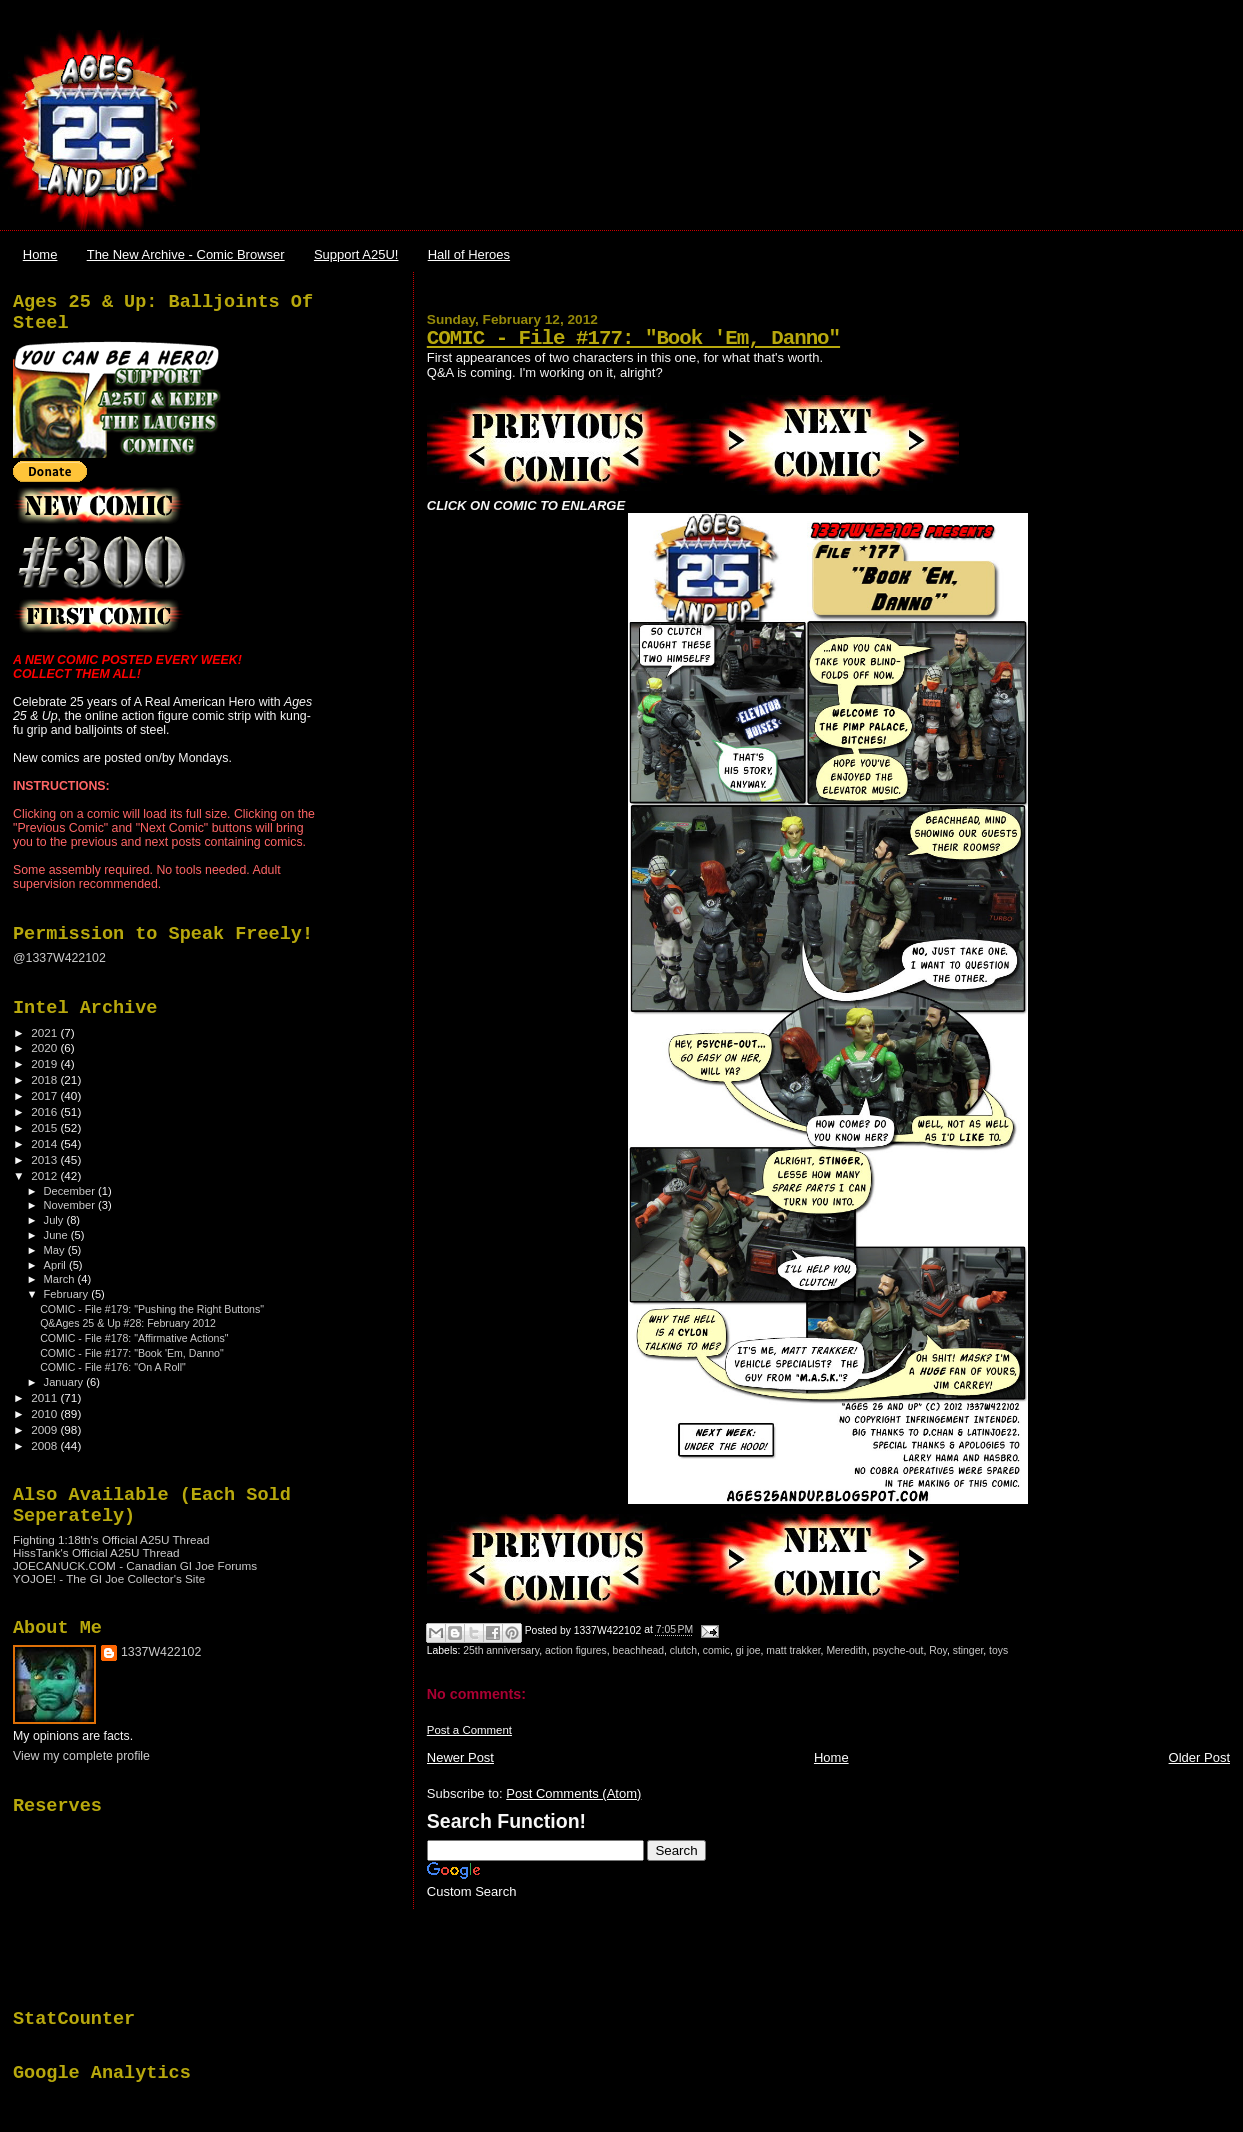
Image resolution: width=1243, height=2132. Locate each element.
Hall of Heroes (469, 254)
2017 (45, 1095)
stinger (968, 1650)
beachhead (638, 1650)
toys (998, 1650)
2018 (45, 1079)
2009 (45, 1429)
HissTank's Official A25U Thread (96, 1552)
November (71, 1205)
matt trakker (793, 1650)
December (71, 1191)
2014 (45, 1143)
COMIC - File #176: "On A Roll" (113, 1367)
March (61, 1279)
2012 (45, 1175)
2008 (45, 1445)
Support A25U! (356, 254)
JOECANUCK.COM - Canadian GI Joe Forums (135, 1565)
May (56, 1250)
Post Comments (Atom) (573, 1793)
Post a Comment (469, 1730)
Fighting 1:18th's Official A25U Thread (111, 1539)
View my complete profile (81, 1756)
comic (716, 1650)
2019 (45, 1063)
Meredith (846, 1650)
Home (40, 254)
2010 (45, 1413)
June (57, 1235)
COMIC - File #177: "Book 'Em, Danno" (633, 338)
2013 (45, 1159)
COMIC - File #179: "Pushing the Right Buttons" (152, 1309)
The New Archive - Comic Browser (186, 254)
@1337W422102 (59, 958)
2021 (45, 1032)
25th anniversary (501, 1650)
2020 (45, 1047)
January (65, 1382)
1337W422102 (161, 1652)
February (68, 1294)
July (55, 1220)
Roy (938, 1650)
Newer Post (460, 1757)
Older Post (1199, 1757)
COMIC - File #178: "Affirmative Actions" (134, 1338)
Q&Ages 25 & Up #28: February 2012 (128, 1323)
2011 (45, 1397)
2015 (45, 1127)
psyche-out (898, 1650)
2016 (45, 1111)
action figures (576, 1650)
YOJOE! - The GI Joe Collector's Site (109, 1578)
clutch (683, 1650)
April (56, 1265)
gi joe (748, 1650)
